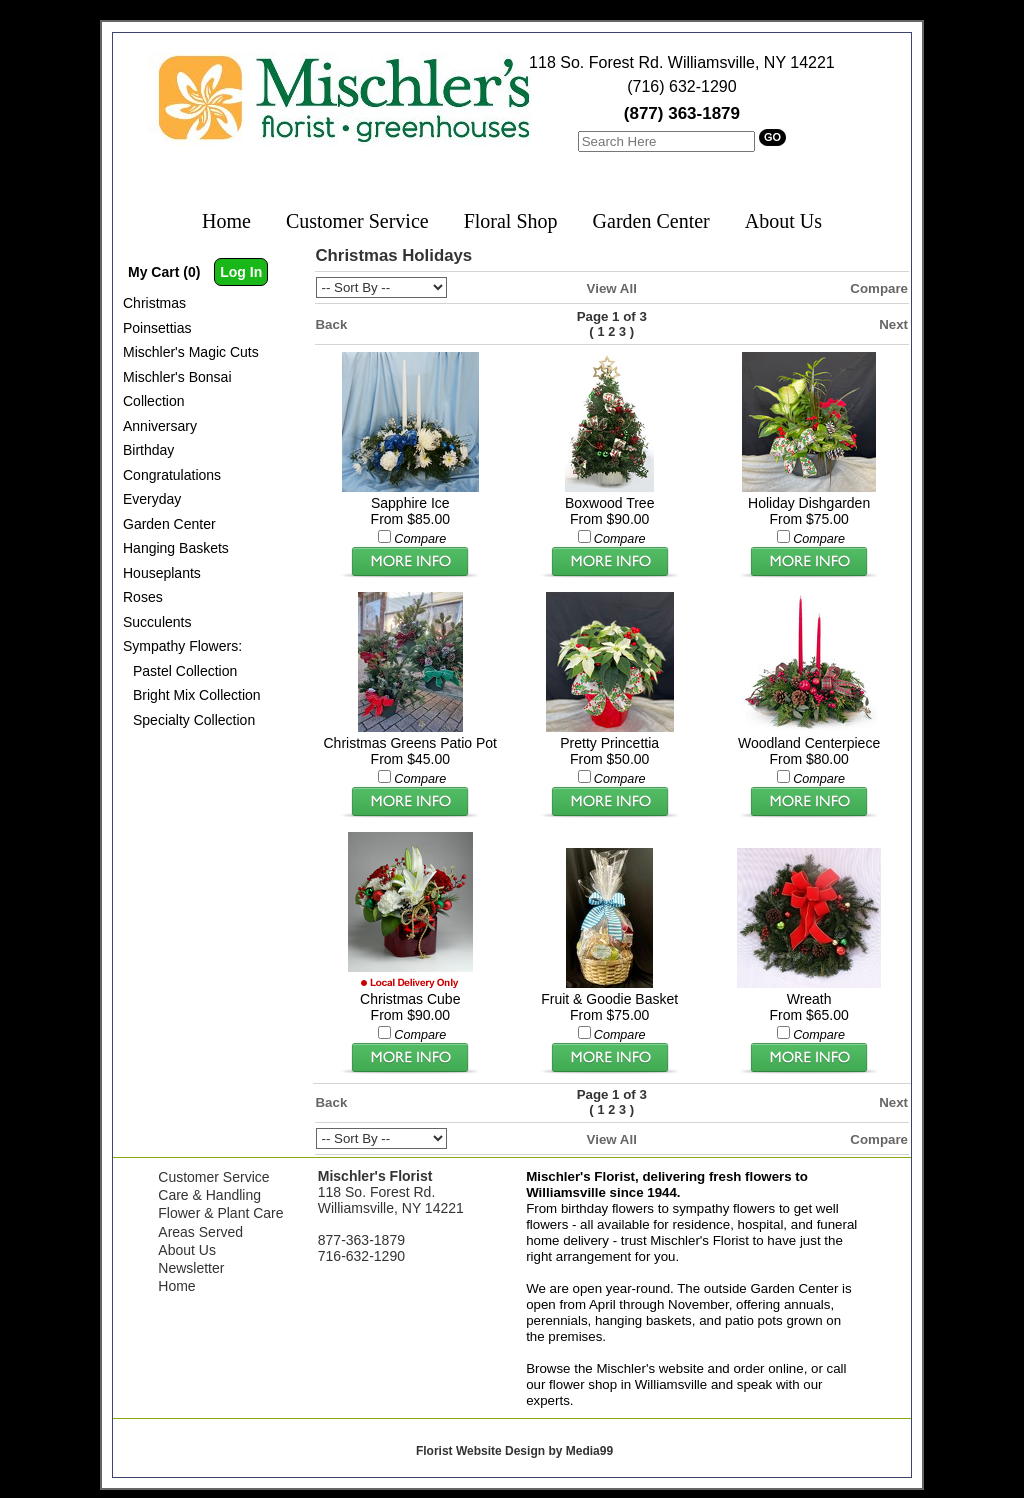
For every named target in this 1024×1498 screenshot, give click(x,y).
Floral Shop (511, 221)
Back (332, 324)
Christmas (154, 303)
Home (226, 221)
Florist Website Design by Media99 (514, 1451)
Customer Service (357, 221)
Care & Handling (209, 1195)
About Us (783, 221)
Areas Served (200, 1232)
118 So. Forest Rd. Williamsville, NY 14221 (682, 62)
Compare (879, 288)
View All (612, 288)
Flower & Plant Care (220, 1213)
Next (893, 324)
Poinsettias (157, 328)
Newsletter (191, 1268)
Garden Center (651, 221)
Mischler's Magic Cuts (191, 352)
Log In (241, 272)
